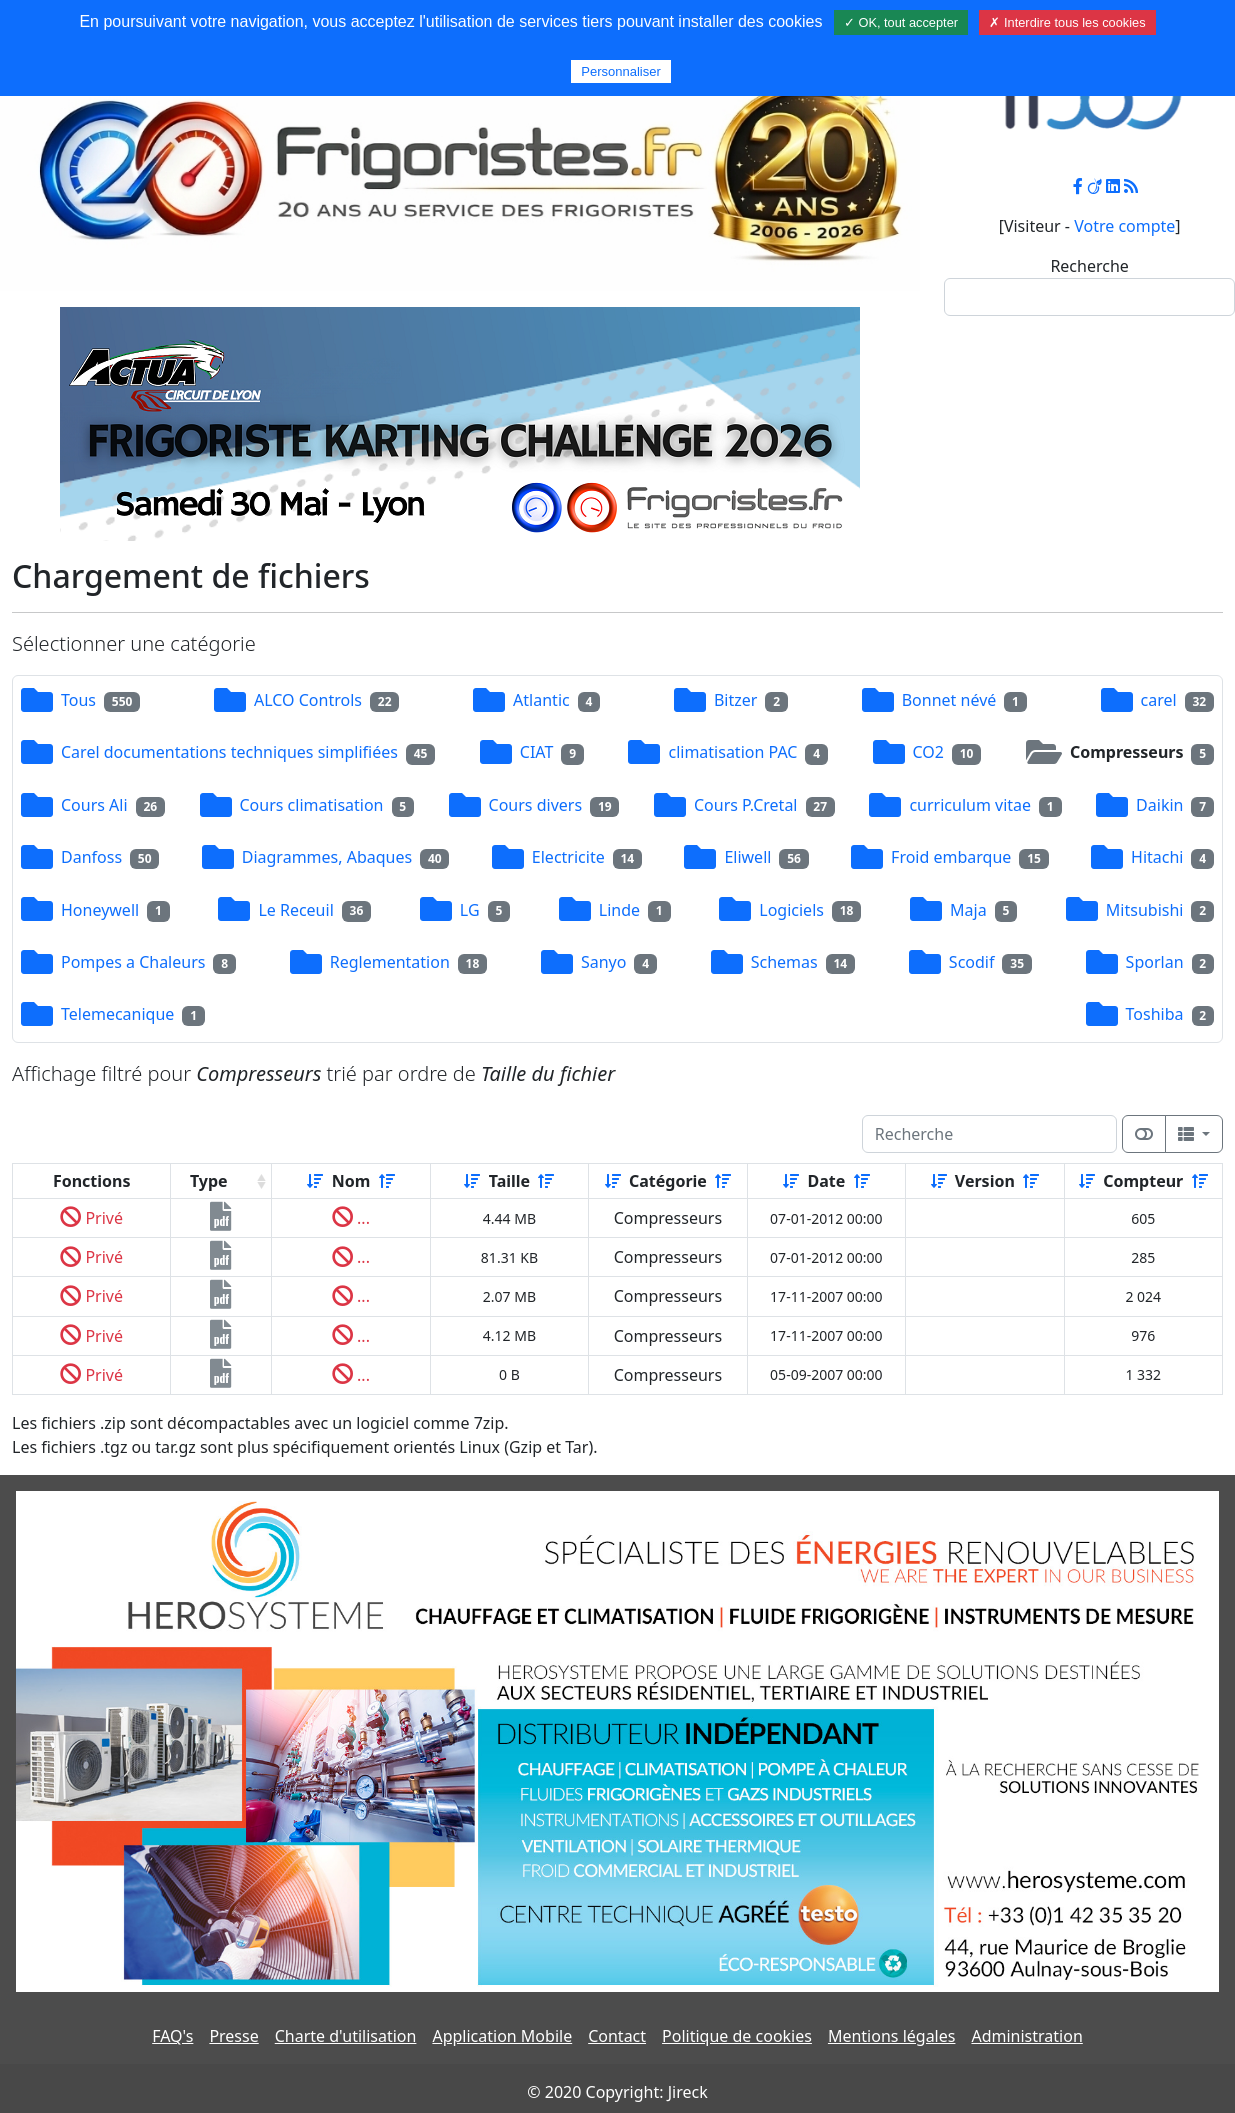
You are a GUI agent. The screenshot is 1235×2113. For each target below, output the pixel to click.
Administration (1026, 2036)
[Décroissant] (387, 1181)
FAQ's (172, 2036)
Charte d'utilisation (346, 2036)
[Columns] (1194, 1134)
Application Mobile (502, 2036)
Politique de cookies (737, 2036)
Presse (233, 2036)
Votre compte (1124, 226)
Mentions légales (892, 2036)
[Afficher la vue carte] (1144, 1134)
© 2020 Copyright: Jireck (617, 2092)
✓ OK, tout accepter (901, 22)
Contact (617, 2036)
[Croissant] (315, 1181)
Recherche (1089, 266)
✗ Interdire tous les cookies (1067, 22)
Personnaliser (621, 71)
